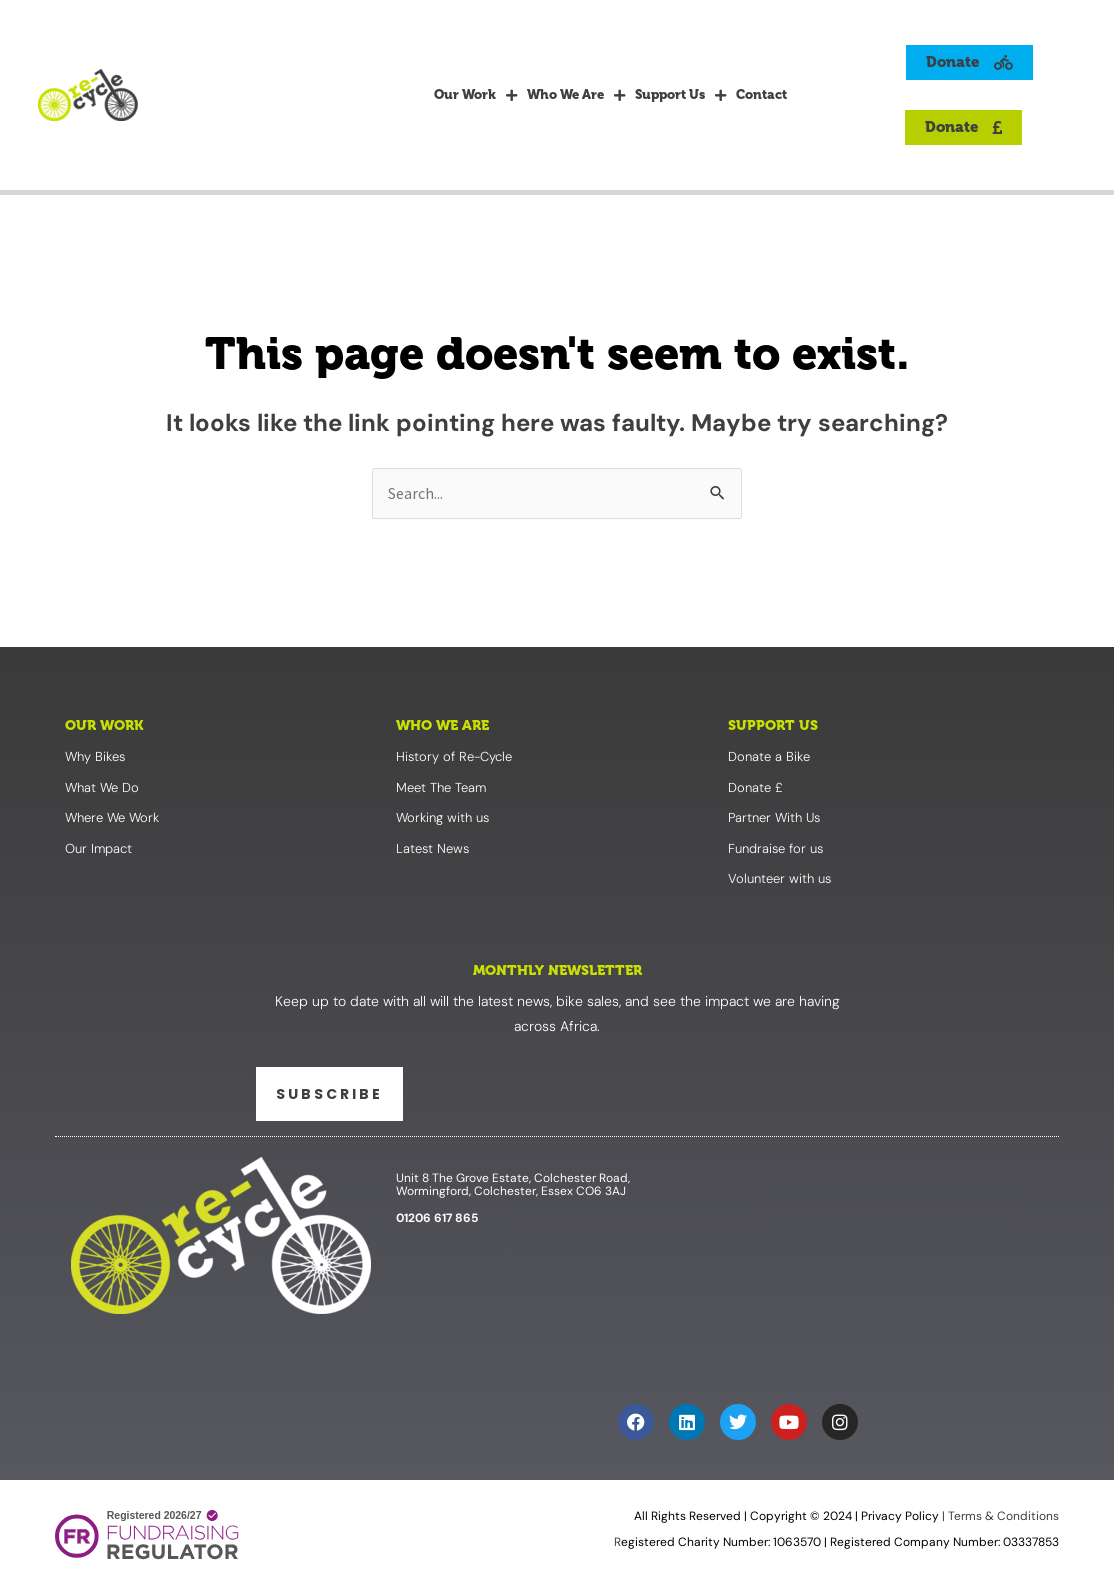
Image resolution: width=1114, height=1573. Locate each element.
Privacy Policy (900, 1516)
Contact (761, 94)
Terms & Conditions (1002, 1516)
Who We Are (576, 95)
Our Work (475, 95)
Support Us (680, 95)
